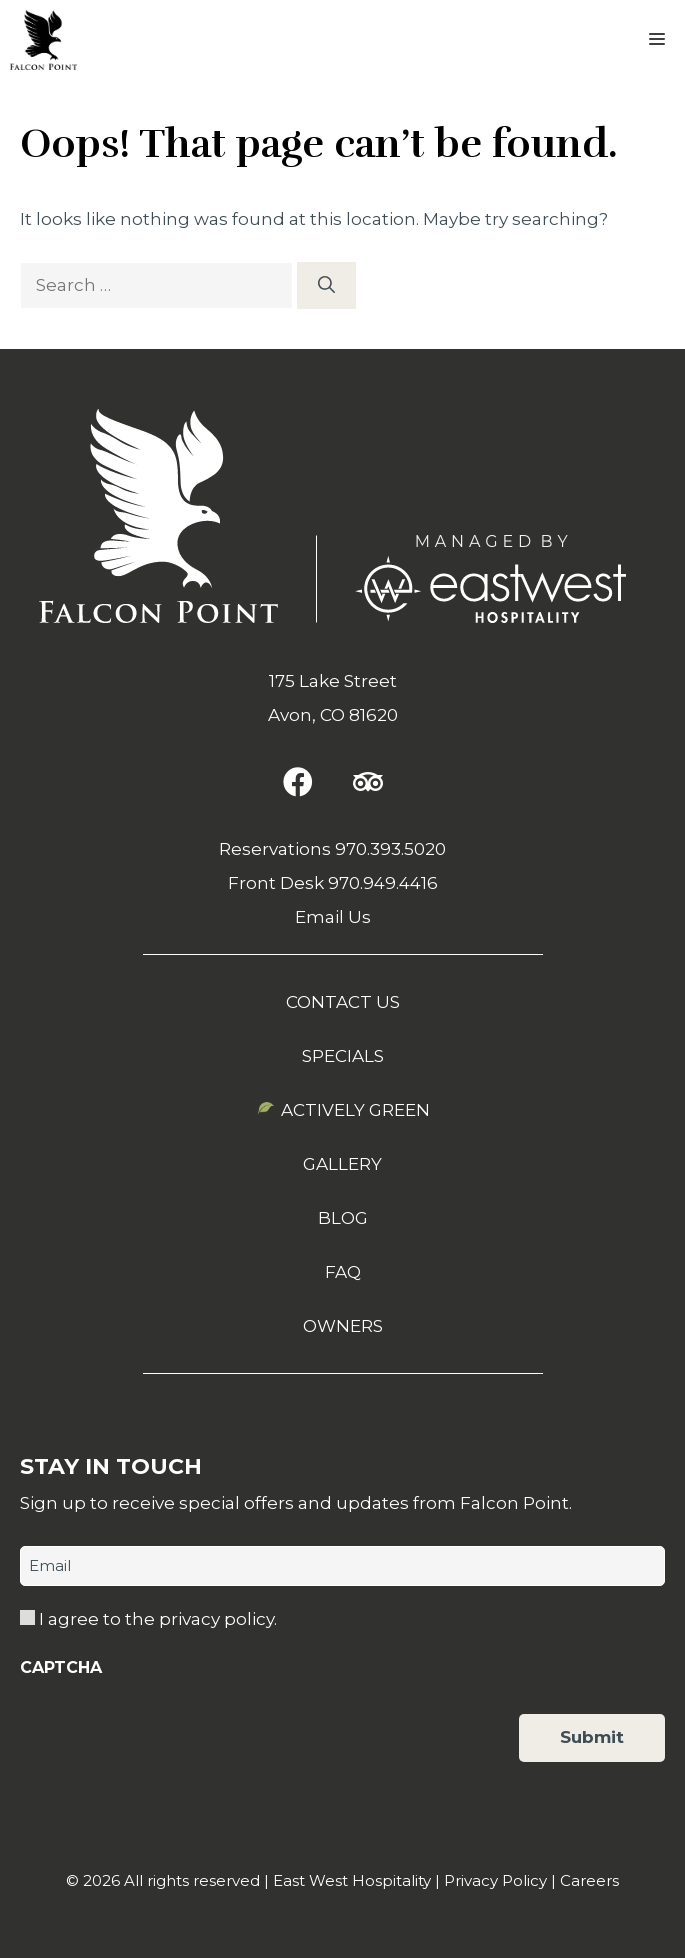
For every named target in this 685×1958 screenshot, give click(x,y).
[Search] (326, 286)
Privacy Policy (495, 1880)
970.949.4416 (383, 883)
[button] (298, 782)
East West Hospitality (352, 1880)
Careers (589, 1880)
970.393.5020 (390, 849)
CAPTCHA (61, 1667)
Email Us (333, 917)
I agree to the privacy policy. (158, 1619)
